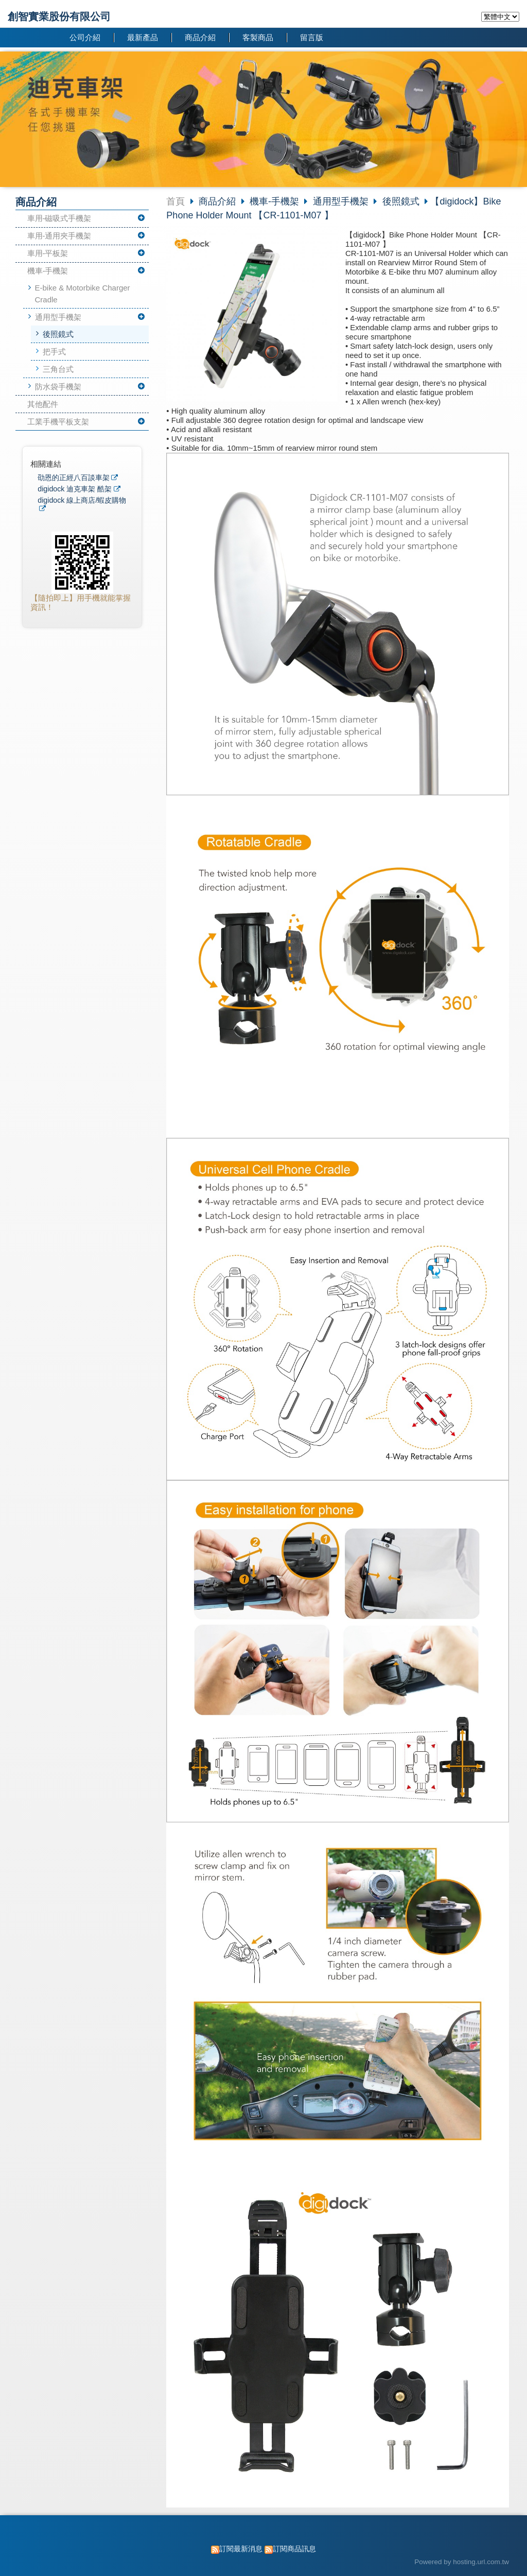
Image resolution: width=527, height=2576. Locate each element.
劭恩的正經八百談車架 (74, 478)
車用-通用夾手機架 (59, 235)
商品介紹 (218, 201)
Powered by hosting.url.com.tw (461, 2562)
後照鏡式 (58, 334)
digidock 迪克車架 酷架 (75, 489)
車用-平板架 (47, 253)
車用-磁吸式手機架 (59, 218)
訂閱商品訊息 (294, 2549)
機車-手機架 (47, 270)
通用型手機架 (58, 317)
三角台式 (58, 369)
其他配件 (42, 404)
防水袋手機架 (58, 386)
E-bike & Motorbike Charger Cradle (82, 293)
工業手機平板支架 (58, 421)
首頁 (175, 201)
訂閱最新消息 (240, 2549)
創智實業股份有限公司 (59, 16)
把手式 (54, 351)
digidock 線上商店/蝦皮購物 (82, 500)
